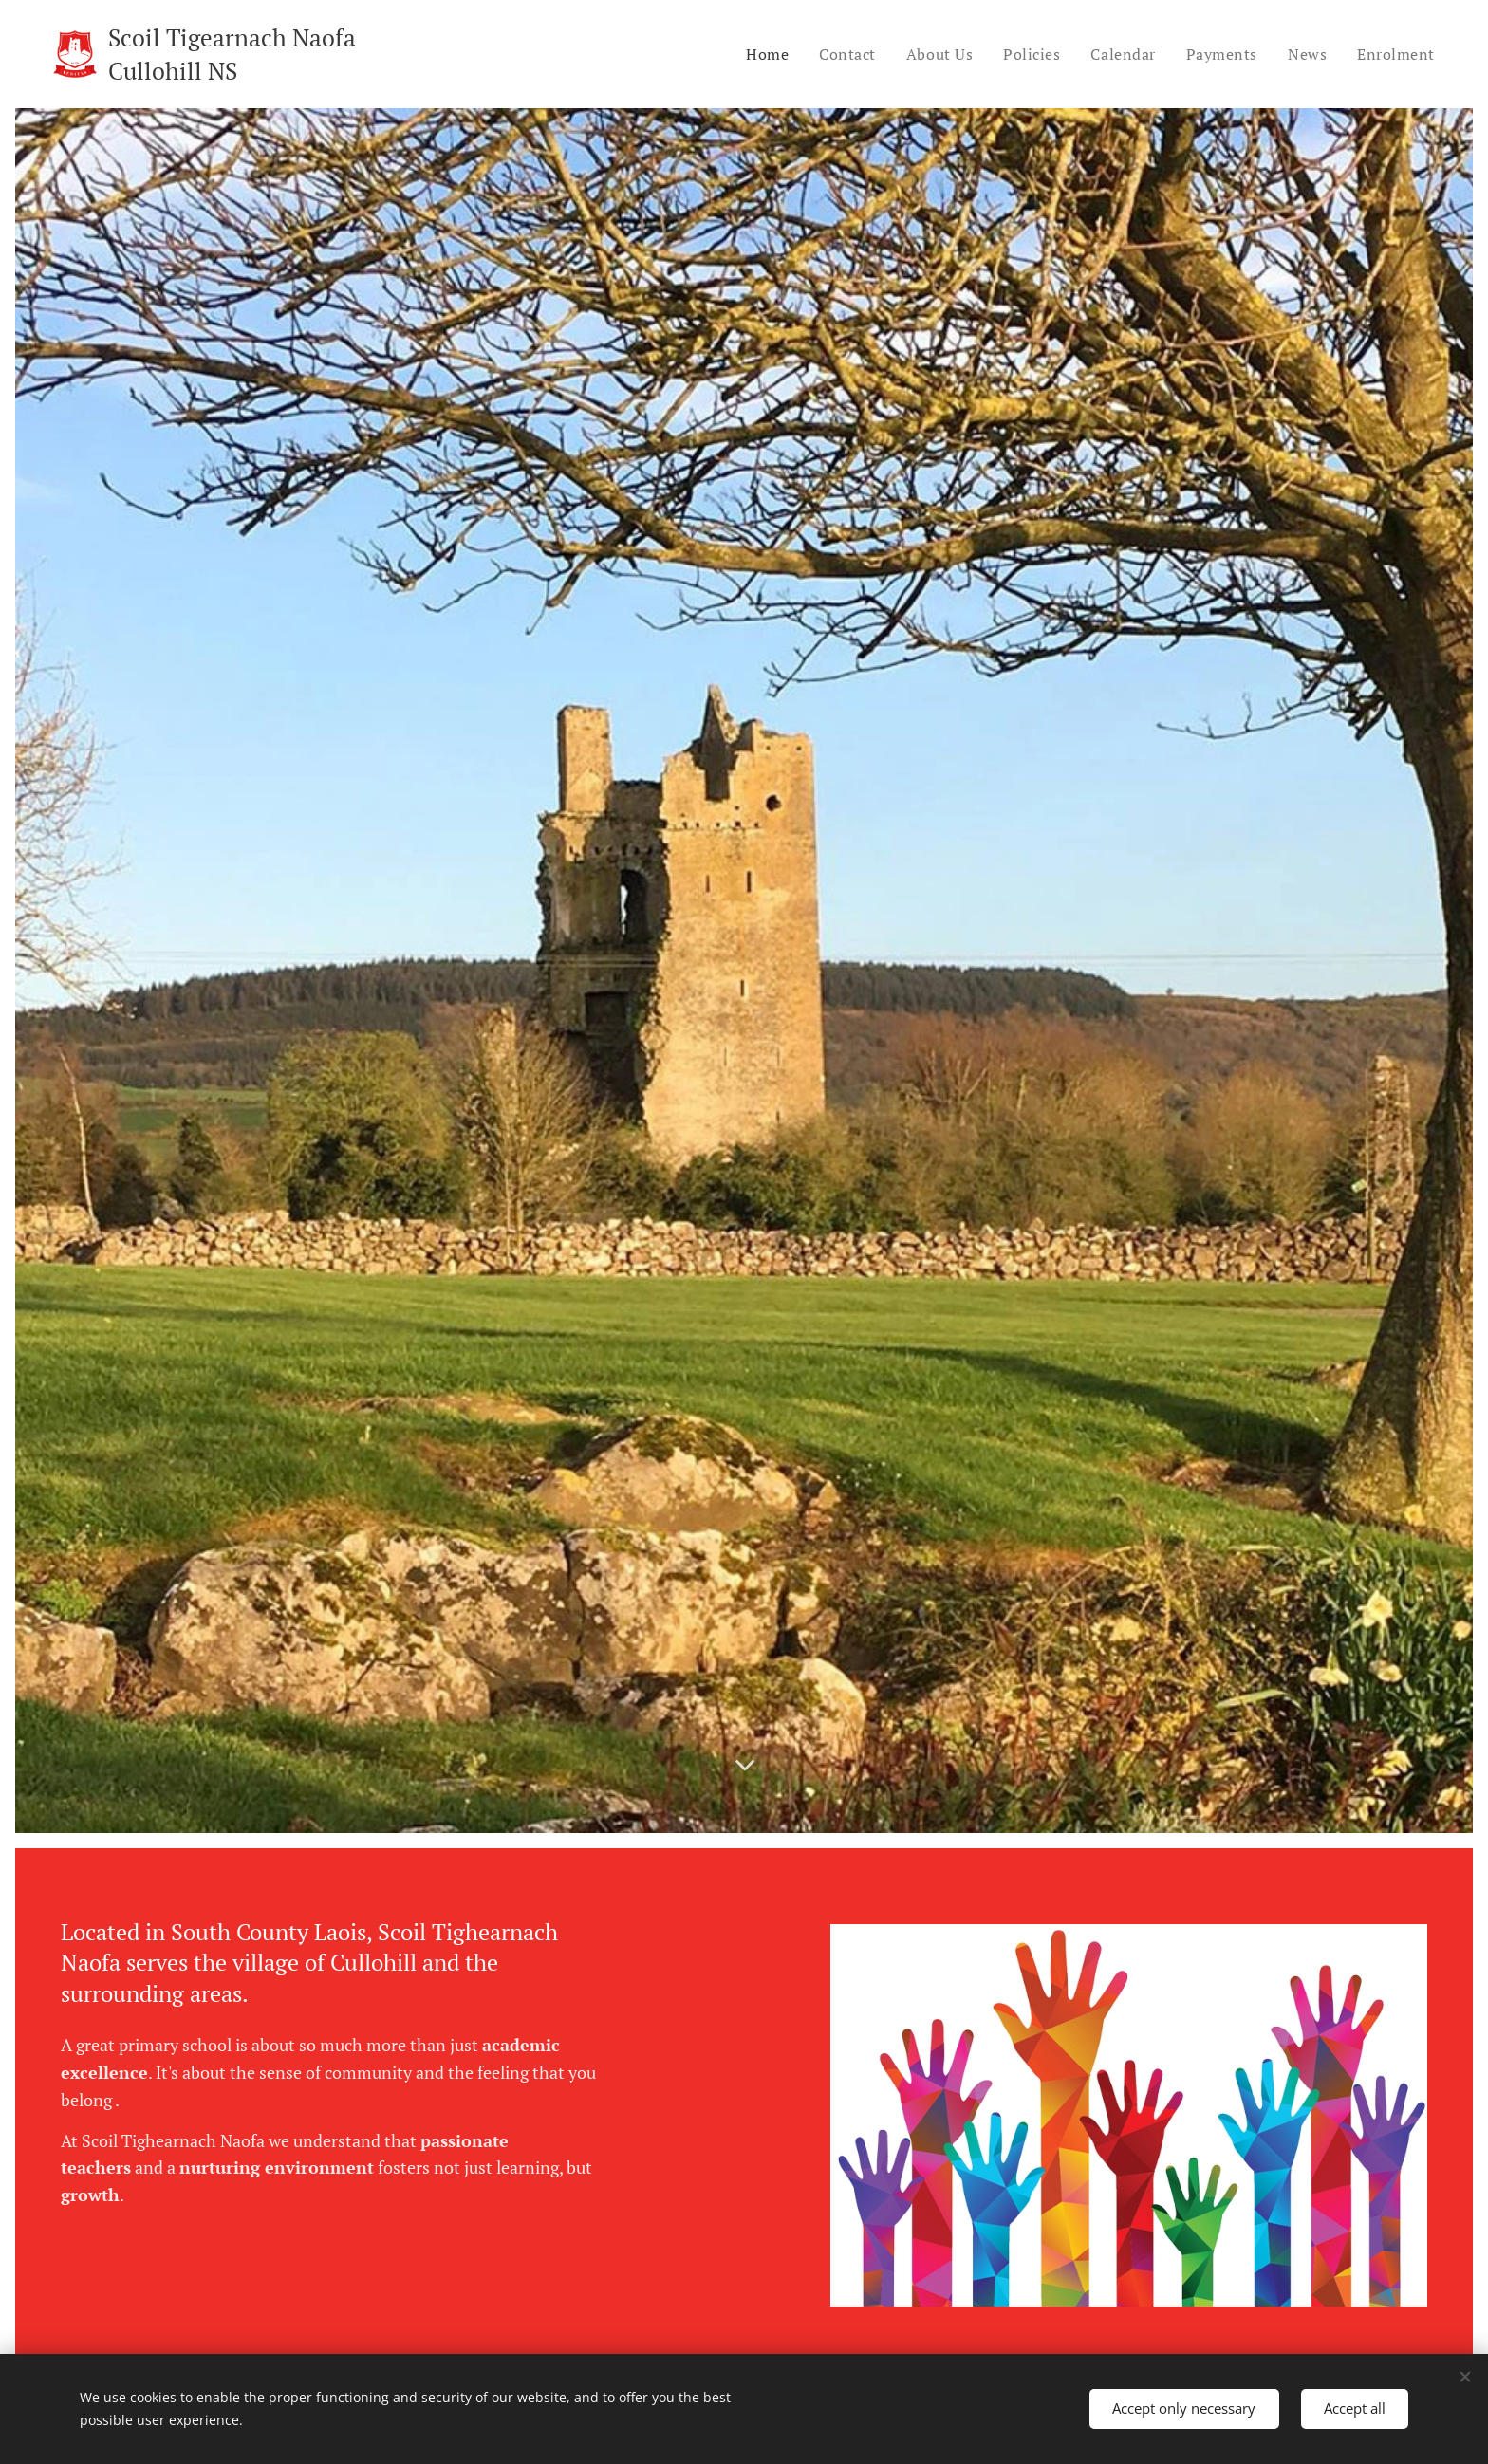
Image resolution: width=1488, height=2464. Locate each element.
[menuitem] (758, 54)
